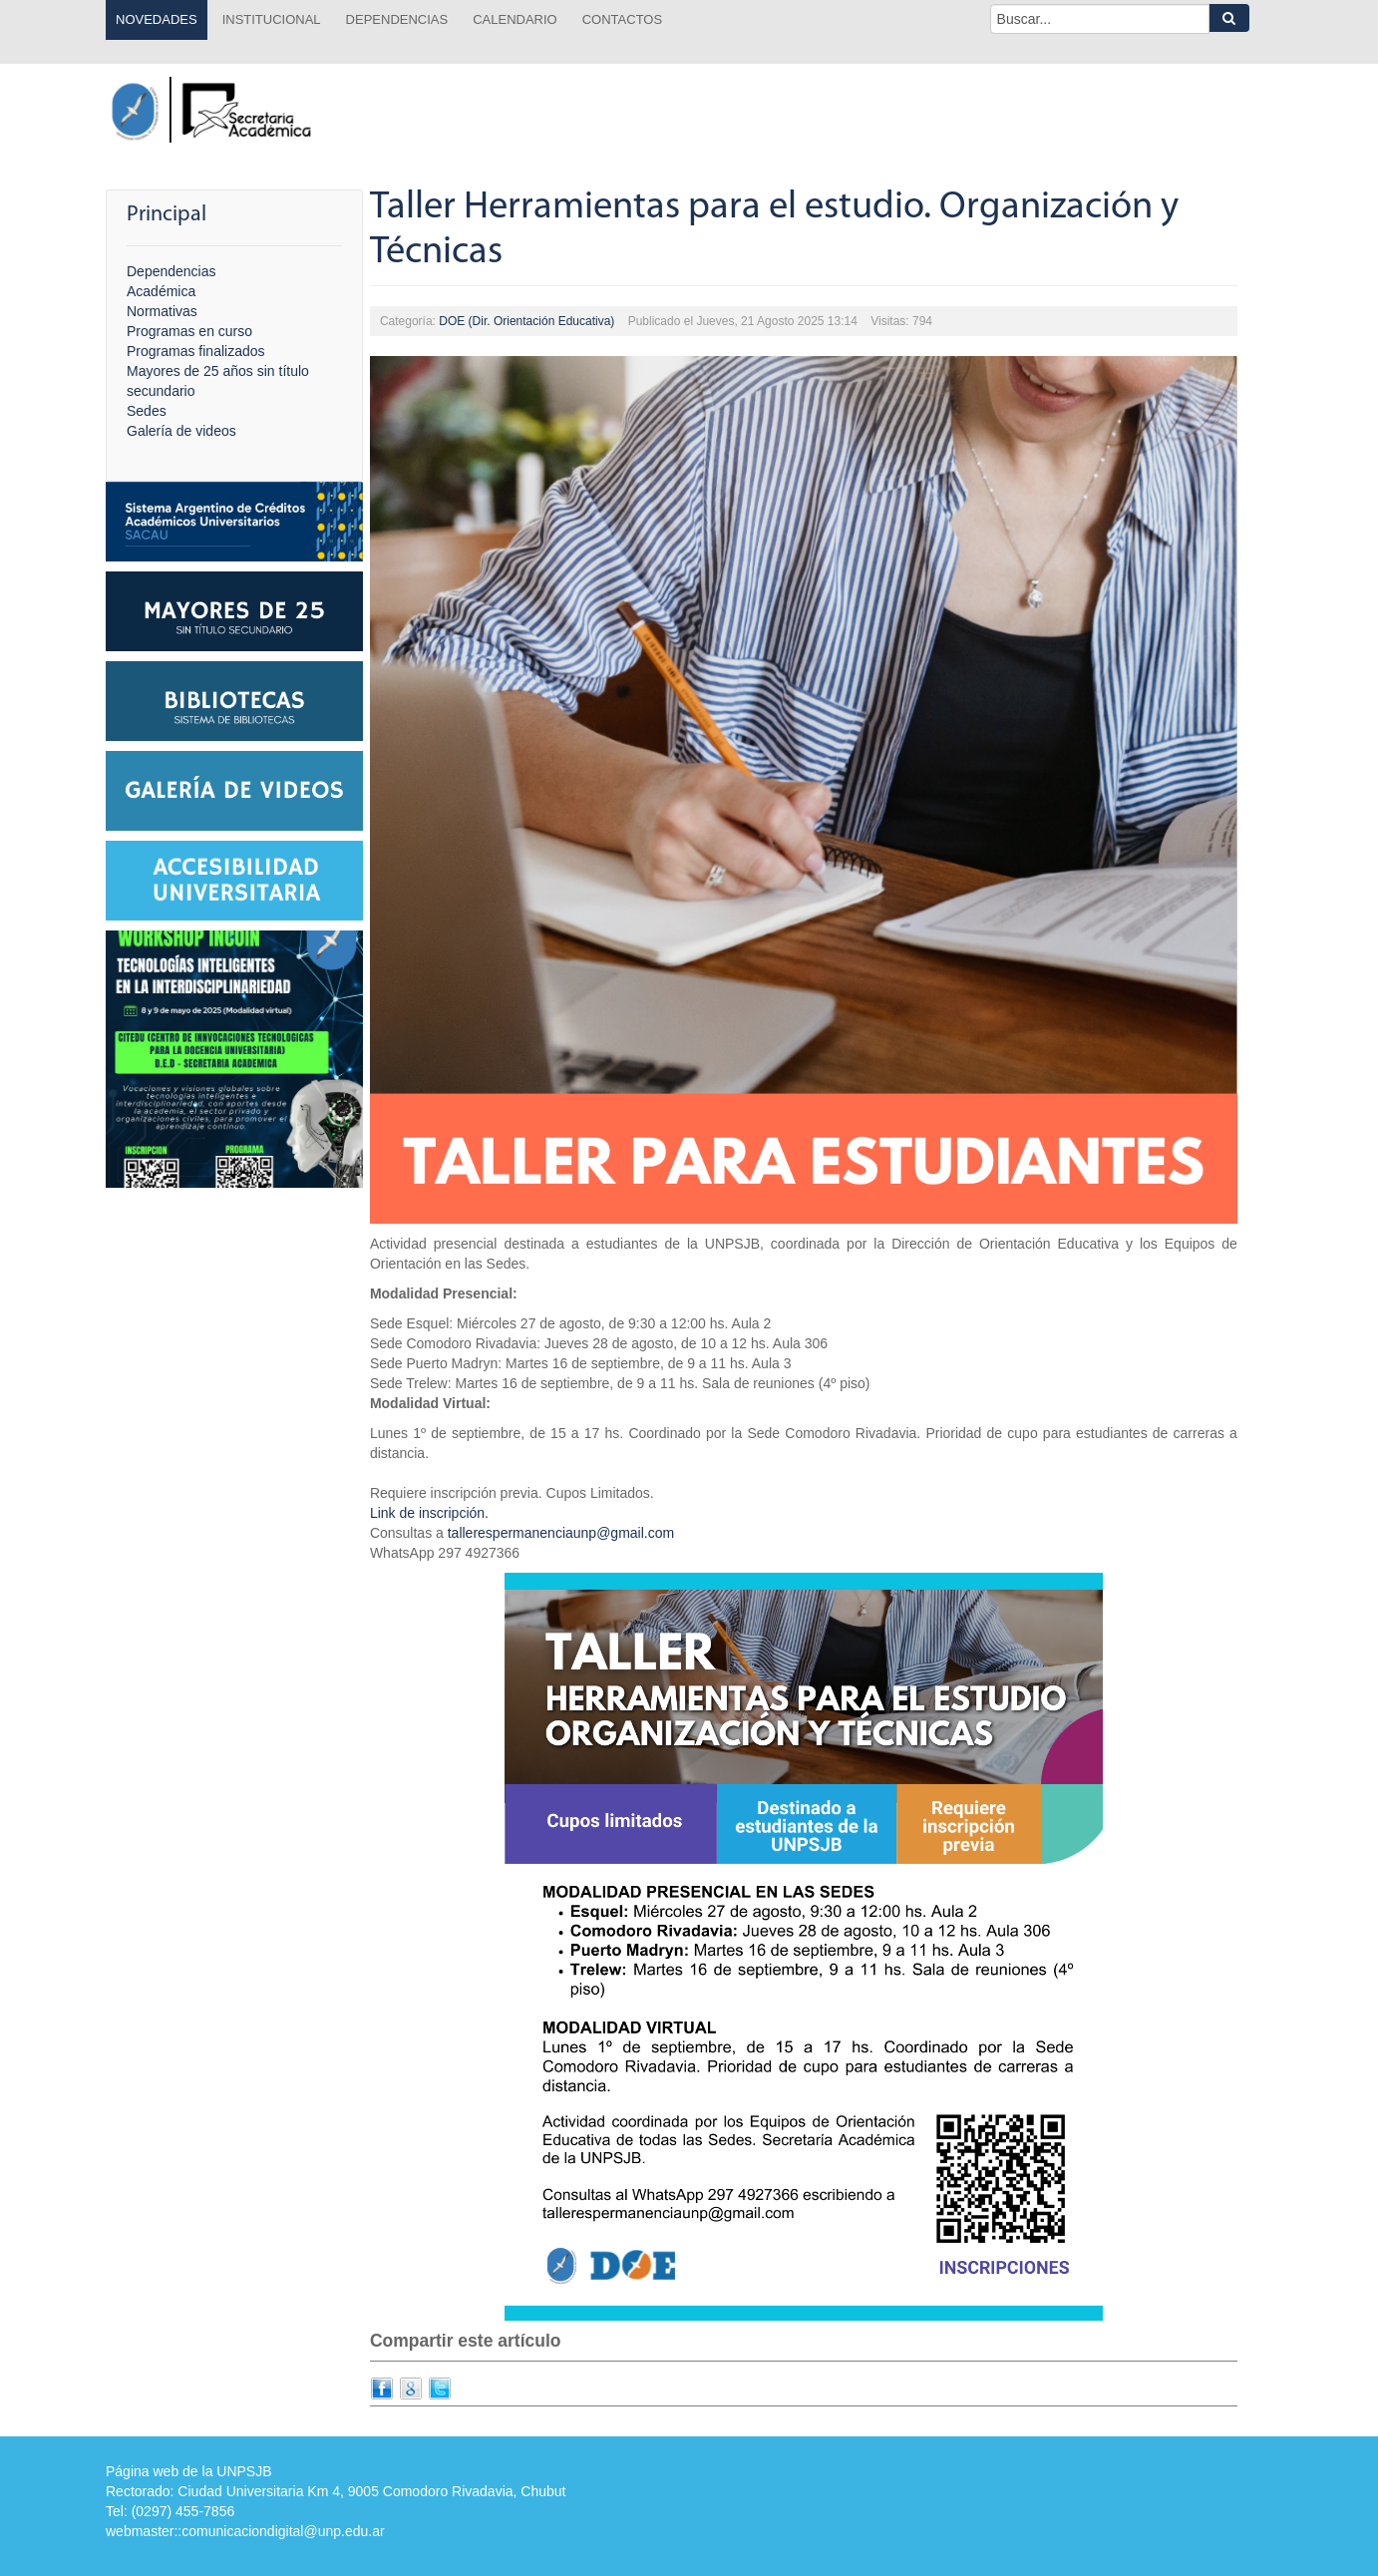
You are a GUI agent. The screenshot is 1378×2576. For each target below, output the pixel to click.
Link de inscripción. (429, 1513)
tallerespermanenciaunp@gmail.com (561, 1533)
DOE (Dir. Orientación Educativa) (526, 321)
